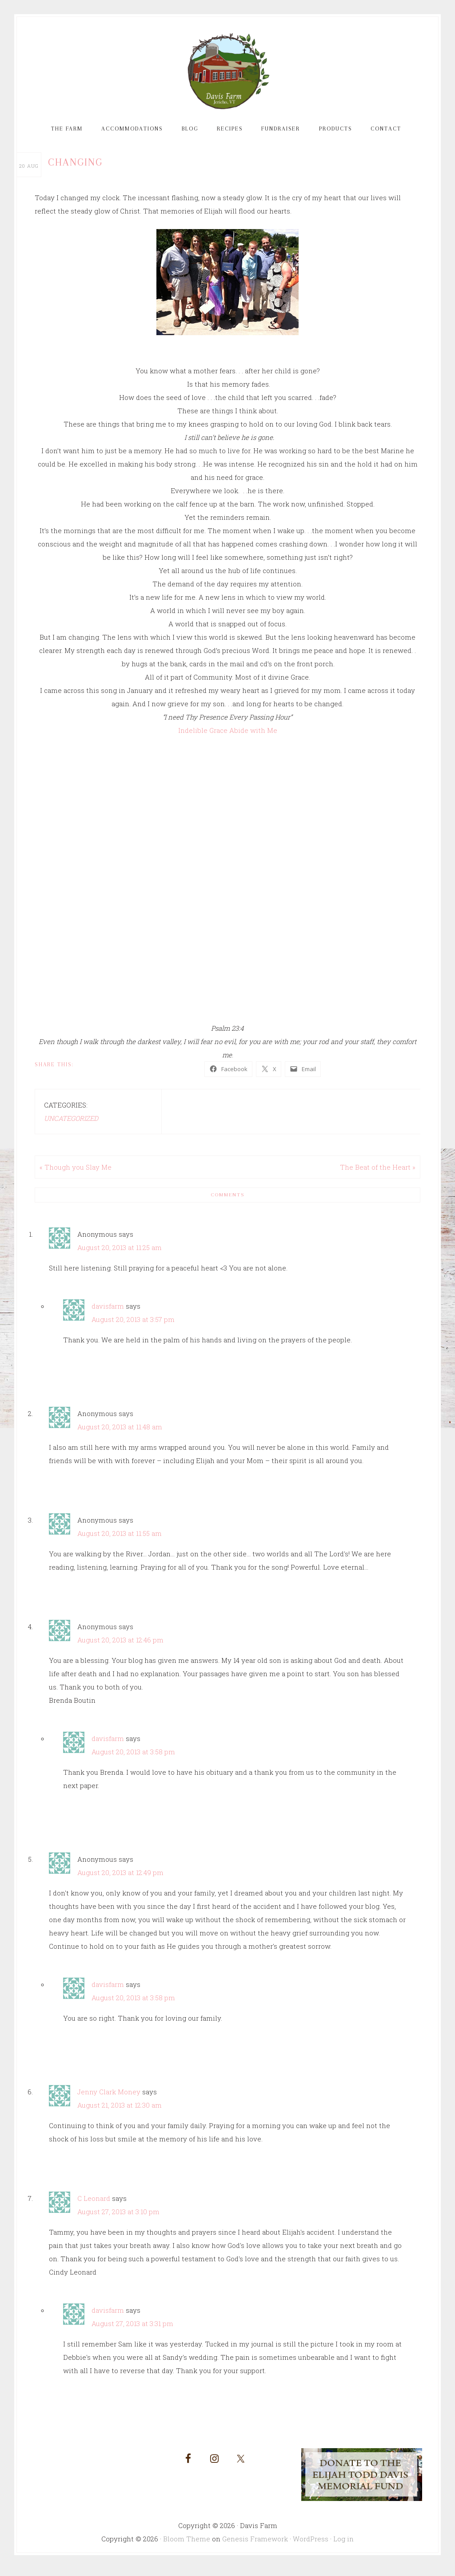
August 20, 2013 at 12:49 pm (120, 1879)
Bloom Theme (186, 2545)
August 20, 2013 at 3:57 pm (133, 1326)
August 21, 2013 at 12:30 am (119, 2112)
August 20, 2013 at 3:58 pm (133, 1758)
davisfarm (108, 1313)
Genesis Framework (255, 2545)
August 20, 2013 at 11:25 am (119, 1254)
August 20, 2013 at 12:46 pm (120, 1646)
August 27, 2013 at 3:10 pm (118, 2218)
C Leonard (93, 2205)
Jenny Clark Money (108, 2098)
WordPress (310, 2545)
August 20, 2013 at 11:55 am (119, 1540)
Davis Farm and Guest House (227, 74)
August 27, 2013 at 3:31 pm (132, 2330)
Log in (343, 2545)
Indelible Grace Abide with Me (227, 737)
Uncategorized (71, 1125)
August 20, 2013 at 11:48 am (119, 1433)
